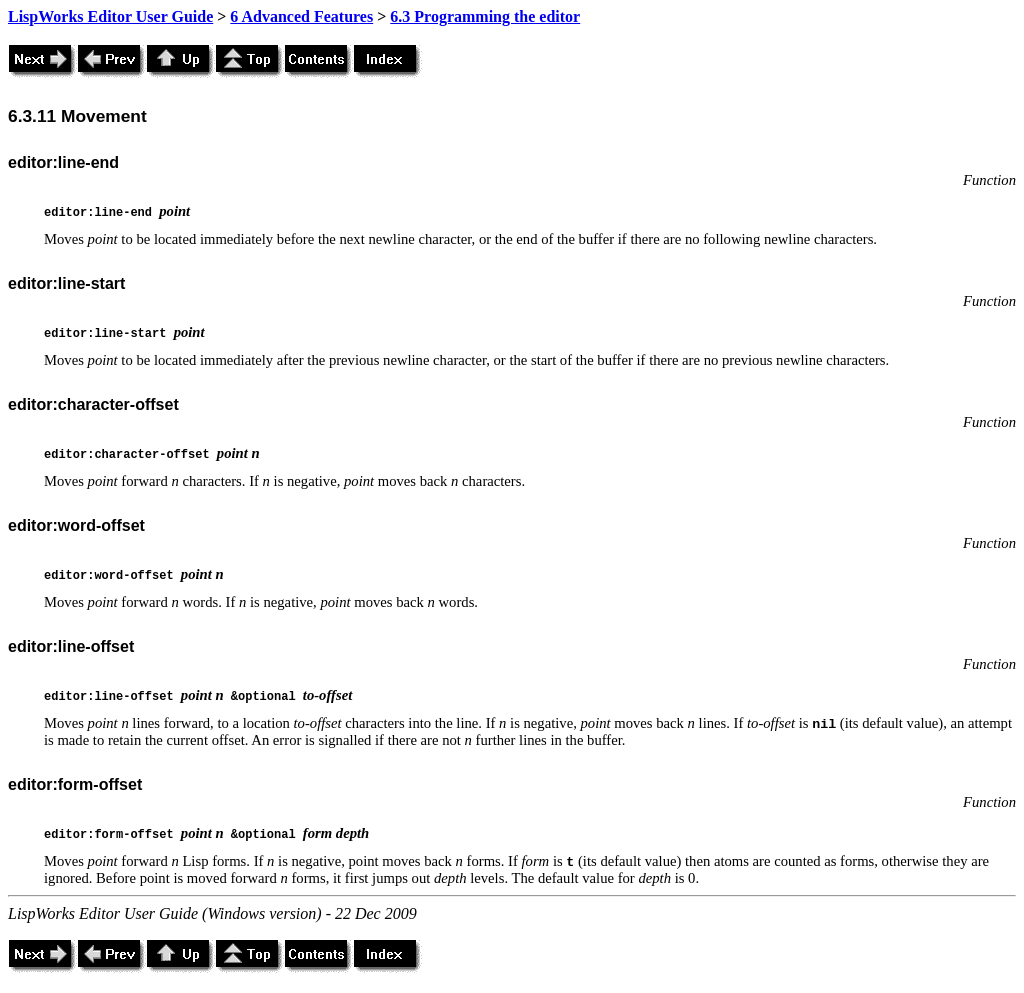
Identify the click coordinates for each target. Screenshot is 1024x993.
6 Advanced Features (301, 16)
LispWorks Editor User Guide (110, 16)
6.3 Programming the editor (485, 16)
